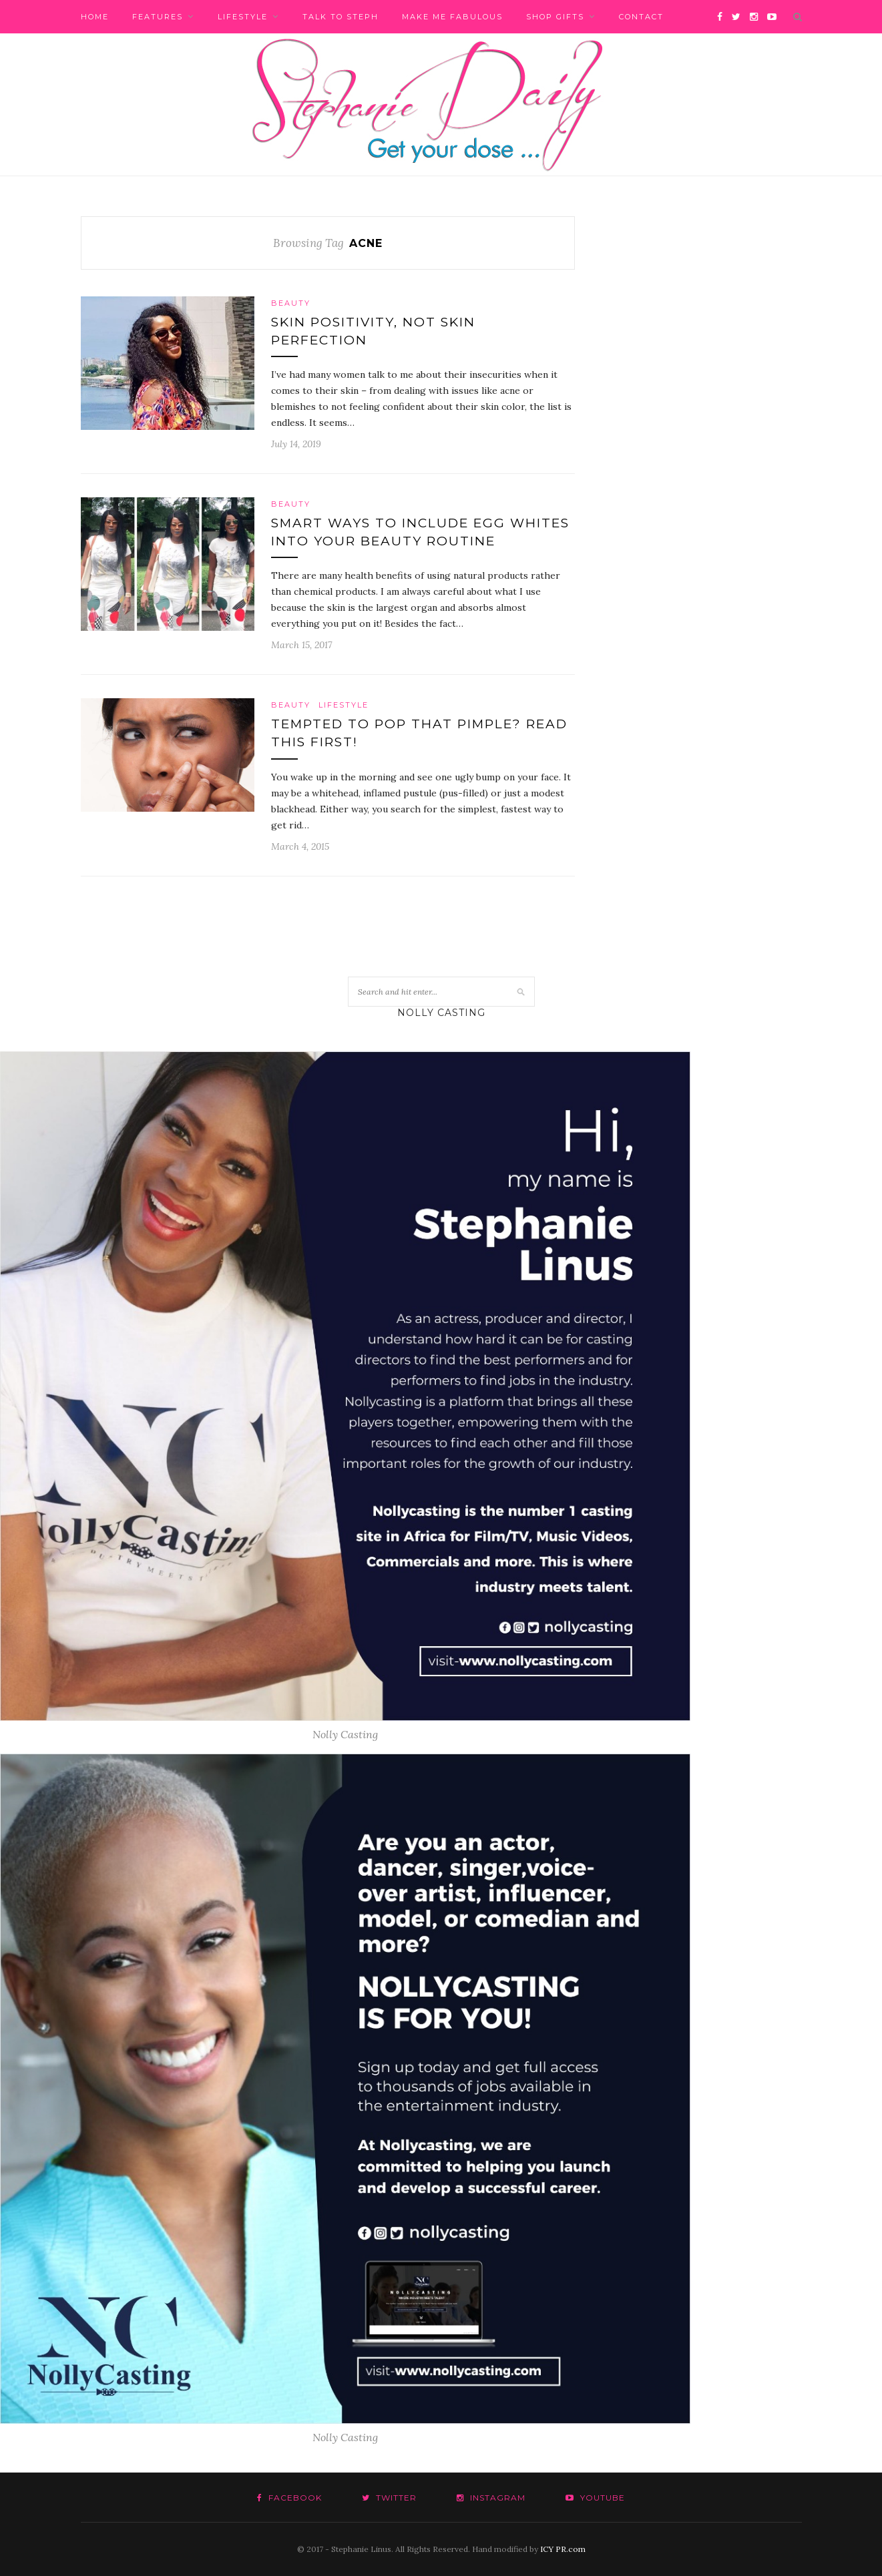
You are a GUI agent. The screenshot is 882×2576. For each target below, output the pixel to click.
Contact (641, 16)
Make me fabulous (452, 16)
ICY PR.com (563, 2549)
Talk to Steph (340, 16)
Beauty (290, 303)
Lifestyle (243, 16)
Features (157, 16)
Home (95, 16)
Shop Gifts (555, 16)
